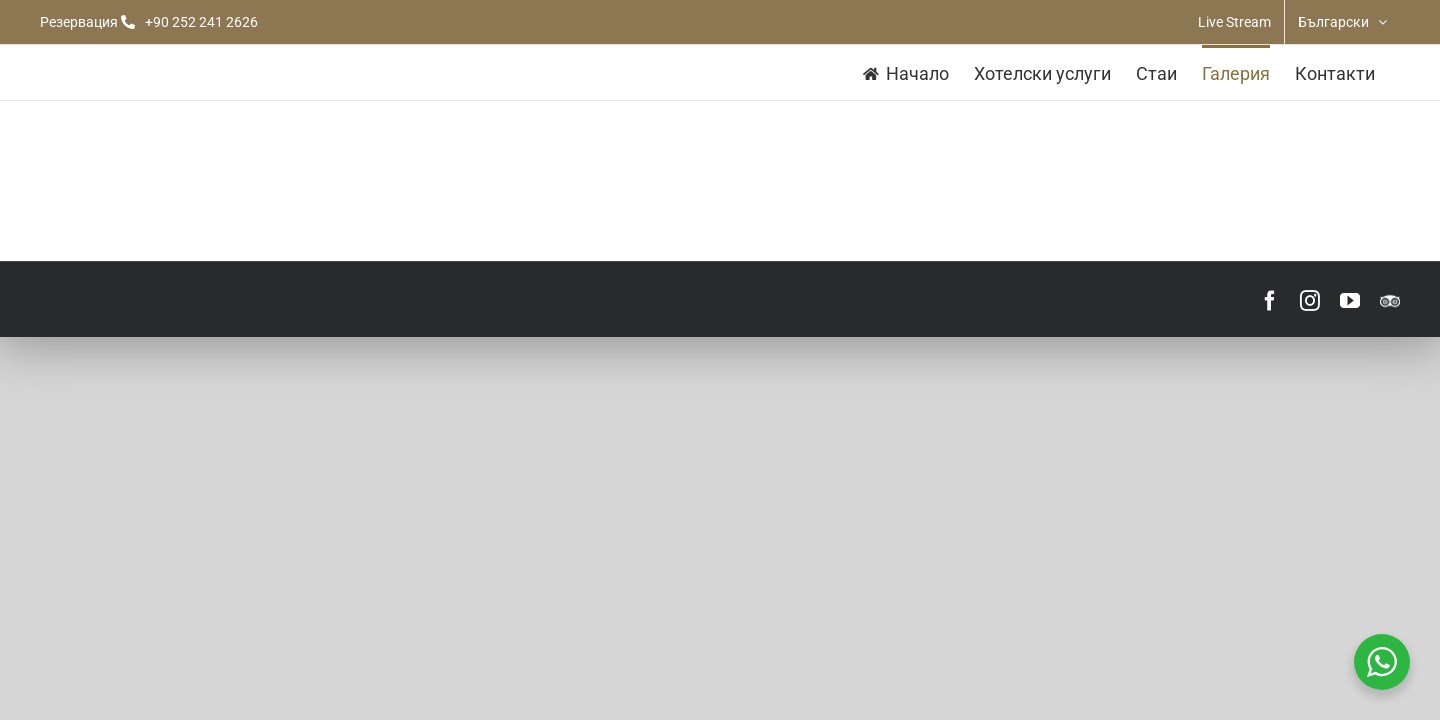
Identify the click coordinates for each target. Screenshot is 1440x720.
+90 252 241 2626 (201, 22)
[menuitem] (1342, 22)
